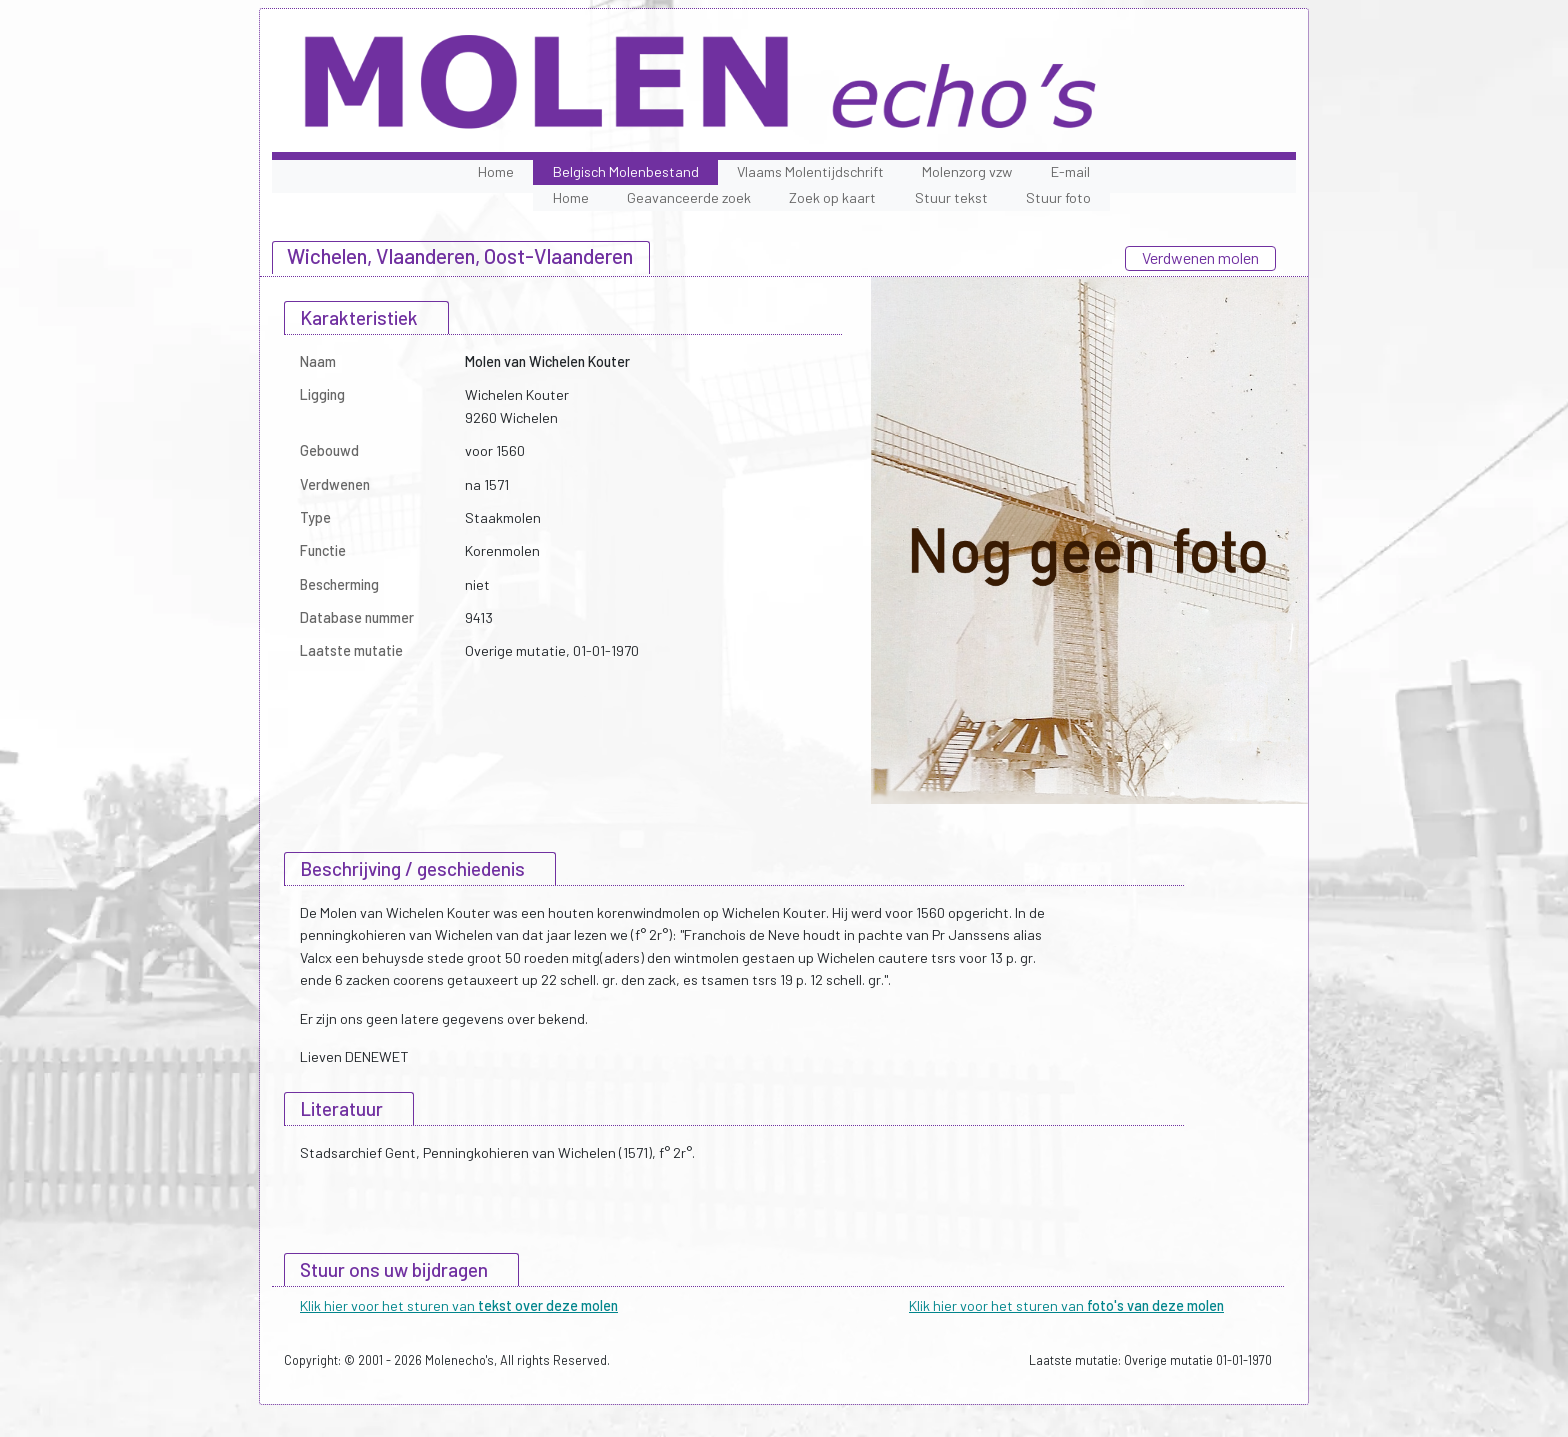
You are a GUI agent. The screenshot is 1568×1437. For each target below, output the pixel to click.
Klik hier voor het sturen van (459, 1305)
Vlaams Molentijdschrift (810, 171)
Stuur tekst (951, 197)
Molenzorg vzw (967, 171)
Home (496, 171)
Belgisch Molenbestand (626, 171)
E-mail (1070, 171)
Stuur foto (1058, 197)
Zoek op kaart (832, 197)
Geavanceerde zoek (689, 197)
